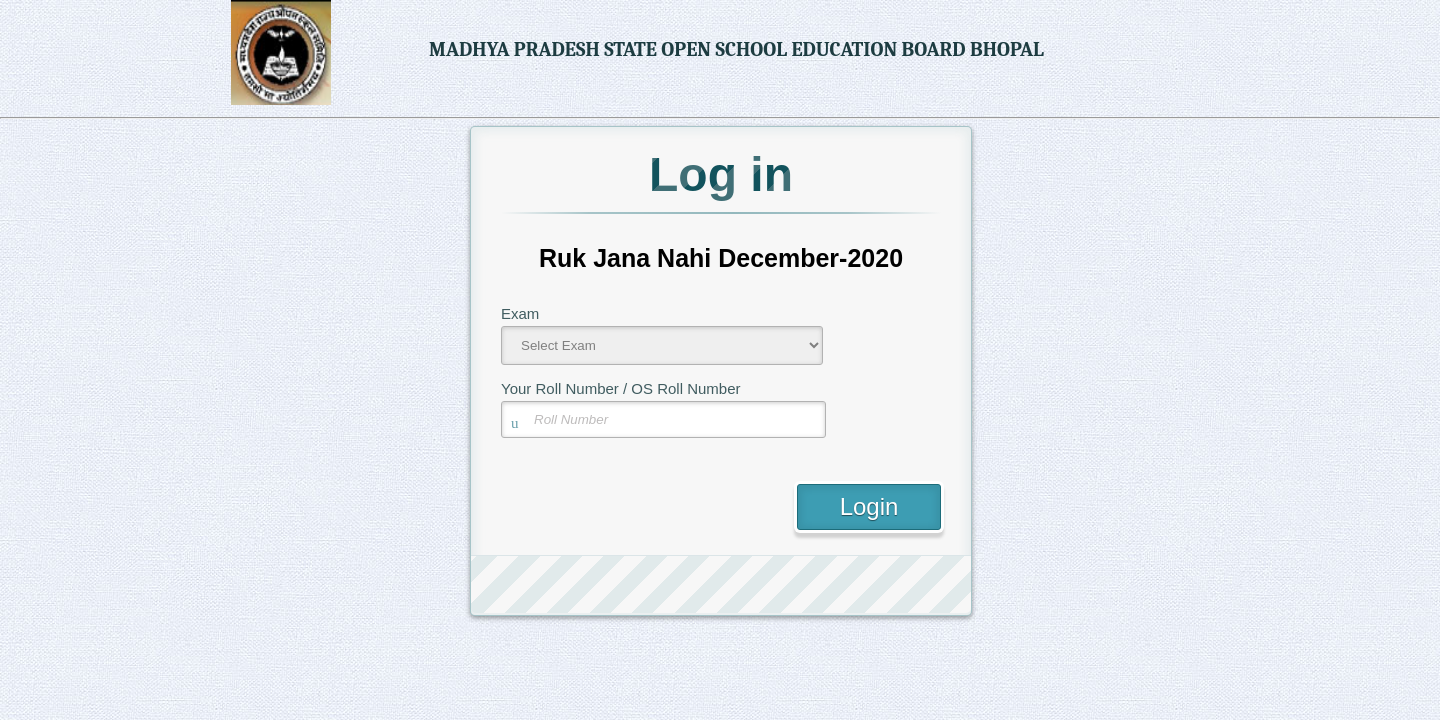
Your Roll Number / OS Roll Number (621, 388)
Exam (520, 313)
